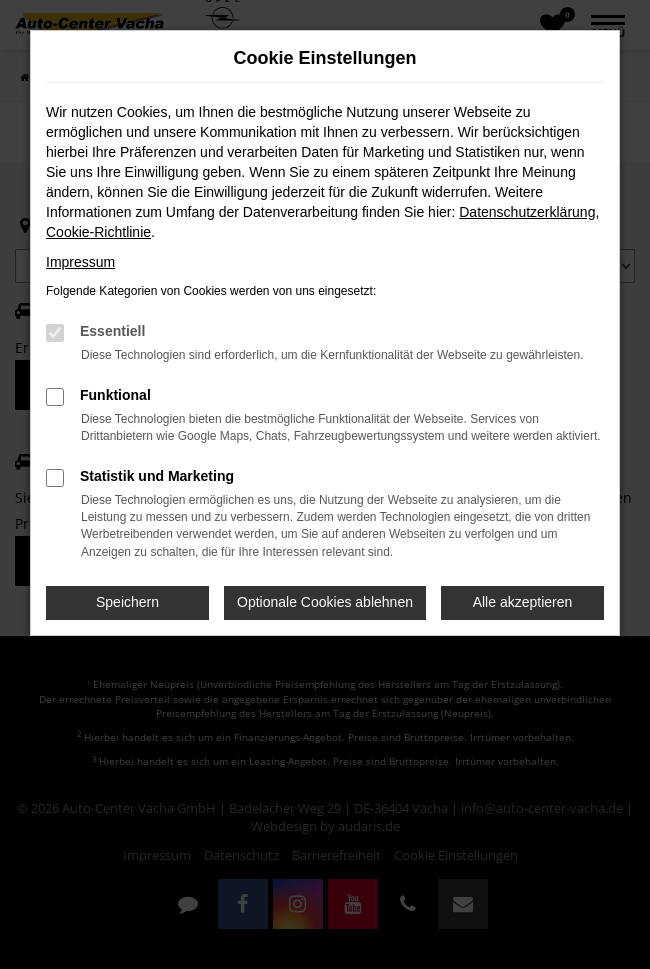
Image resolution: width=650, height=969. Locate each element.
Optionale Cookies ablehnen (325, 602)
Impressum (80, 262)
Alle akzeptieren (523, 602)
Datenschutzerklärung (527, 212)
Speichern (127, 602)
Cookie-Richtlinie (98, 232)
